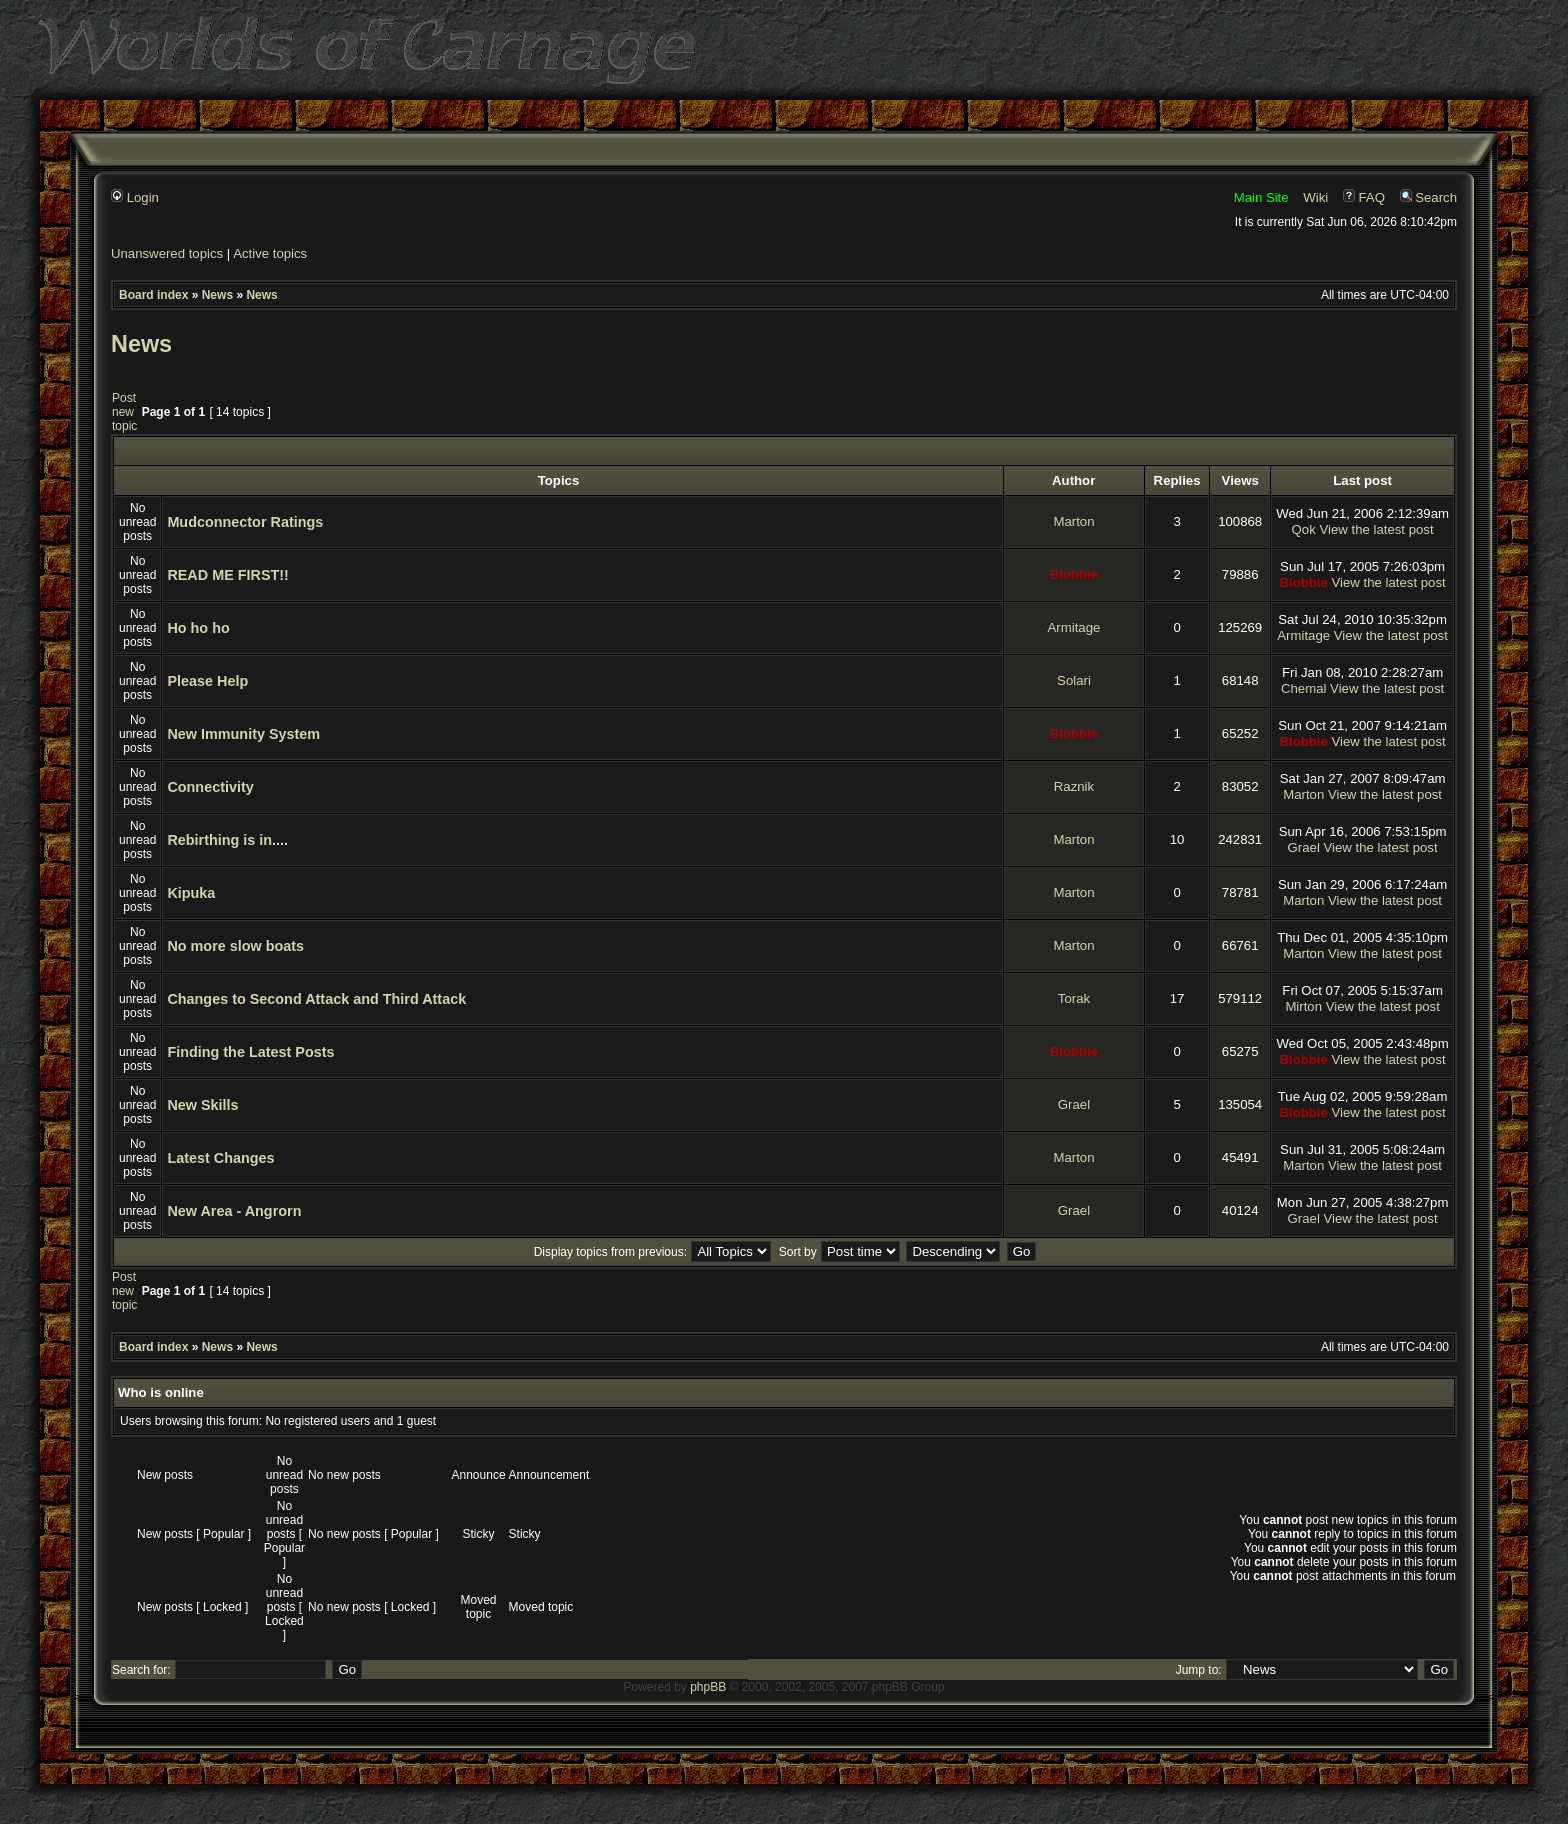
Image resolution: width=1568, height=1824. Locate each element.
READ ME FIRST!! (228, 575)
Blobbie (1074, 574)
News (217, 295)
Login (135, 197)
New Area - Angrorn (234, 1211)
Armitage (1074, 627)
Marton (1073, 521)
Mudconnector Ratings (245, 522)
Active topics (270, 253)
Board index (153, 295)
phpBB (708, 1687)
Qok (1304, 529)
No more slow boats (235, 946)
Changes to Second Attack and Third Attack (316, 999)
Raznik (1074, 786)
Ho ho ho (198, 628)
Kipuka (191, 893)
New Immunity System (243, 734)
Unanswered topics (167, 253)
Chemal (1303, 688)
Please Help (207, 681)
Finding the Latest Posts (250, 1052)
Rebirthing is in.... (227, 840)
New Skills (202, 1105)
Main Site (1261, 197)
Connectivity (210, 787)
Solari (1074, 680)
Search (1428, 197)
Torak (1074, 998)
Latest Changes (220, 1158)
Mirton (1303, 1006)
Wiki (1315, 197)
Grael (1304, 847)
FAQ (1364, 197)
